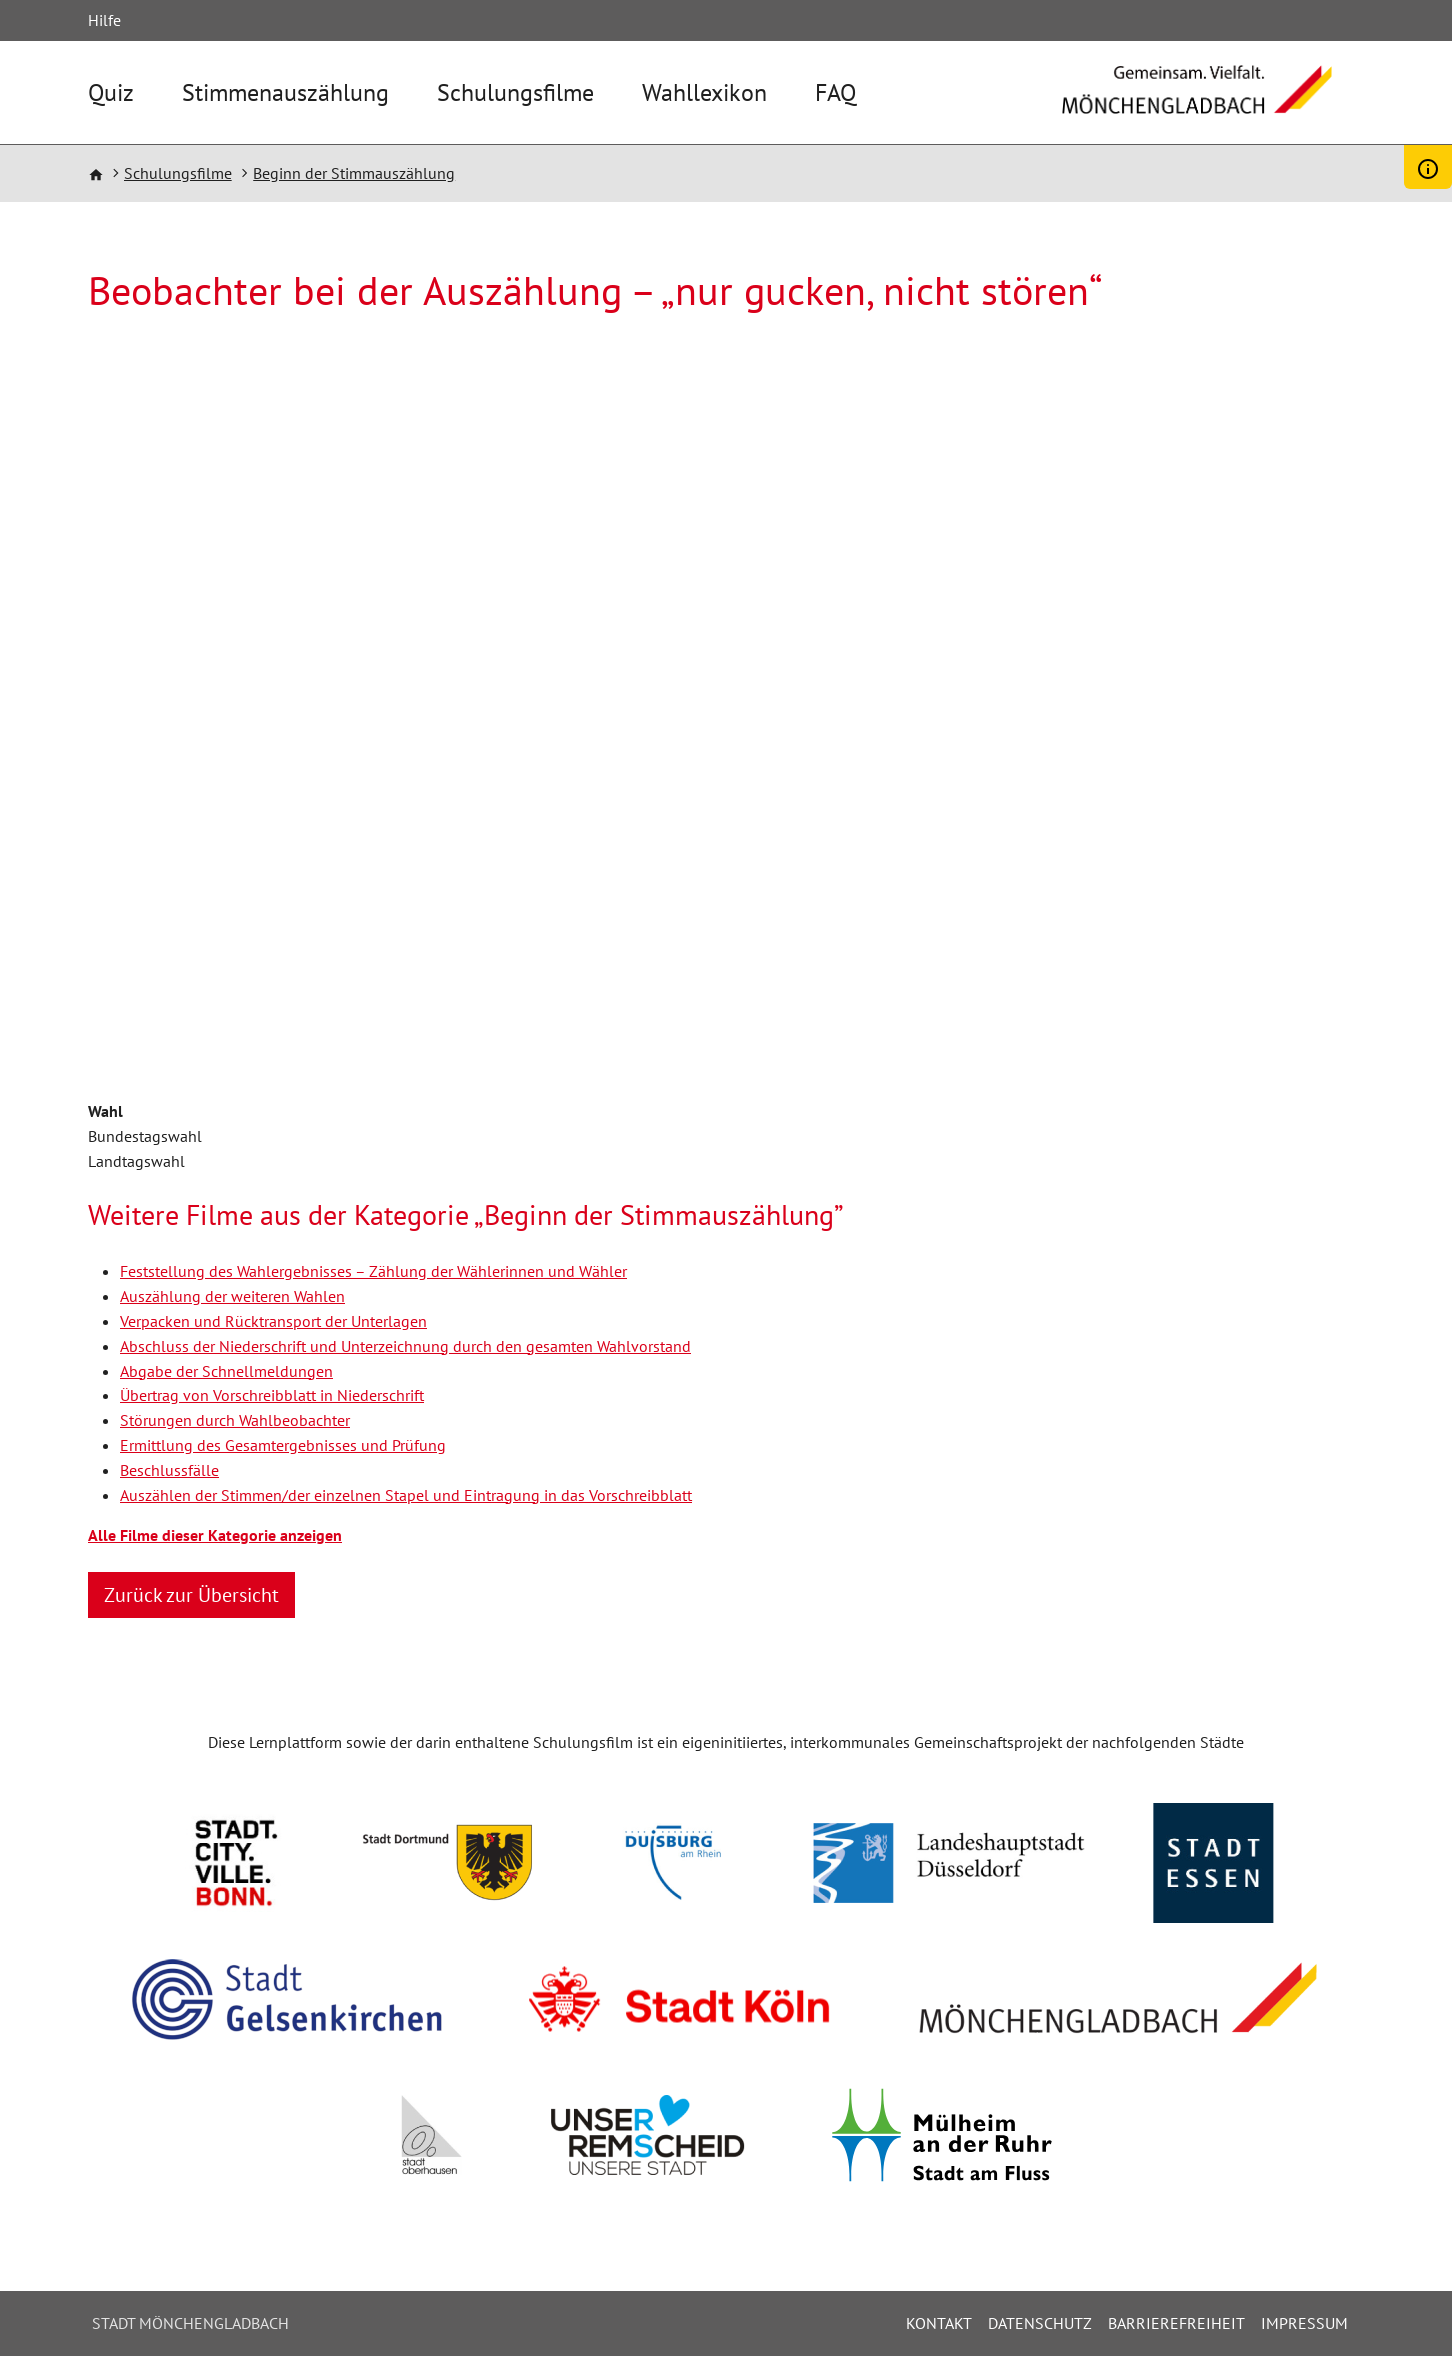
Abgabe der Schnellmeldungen (226, 1371)
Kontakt (939, 2323)
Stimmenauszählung (285, 92)
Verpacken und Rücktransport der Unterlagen (273, 1321)
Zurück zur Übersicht (191, 1595)
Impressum (1304, 2323)
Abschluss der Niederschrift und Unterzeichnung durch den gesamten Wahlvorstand (405, 1346)
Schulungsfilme (515, 92)
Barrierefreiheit (1176, 2323)
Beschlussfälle (169, 1470)
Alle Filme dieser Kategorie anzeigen (215, 1535)
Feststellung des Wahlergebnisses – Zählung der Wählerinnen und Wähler (373, 1271)
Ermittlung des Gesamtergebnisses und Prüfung (283, 1445)
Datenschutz (1040, 2323)
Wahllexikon (704, 92)
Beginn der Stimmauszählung (354, 173)
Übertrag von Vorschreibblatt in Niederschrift (272, 1395)
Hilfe (104, 20)
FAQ (835, 92)
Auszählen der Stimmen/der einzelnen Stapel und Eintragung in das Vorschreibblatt (406, 1495)
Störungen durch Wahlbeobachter (235, 1420)
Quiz (111, 92)
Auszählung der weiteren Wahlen (232, 1296)
